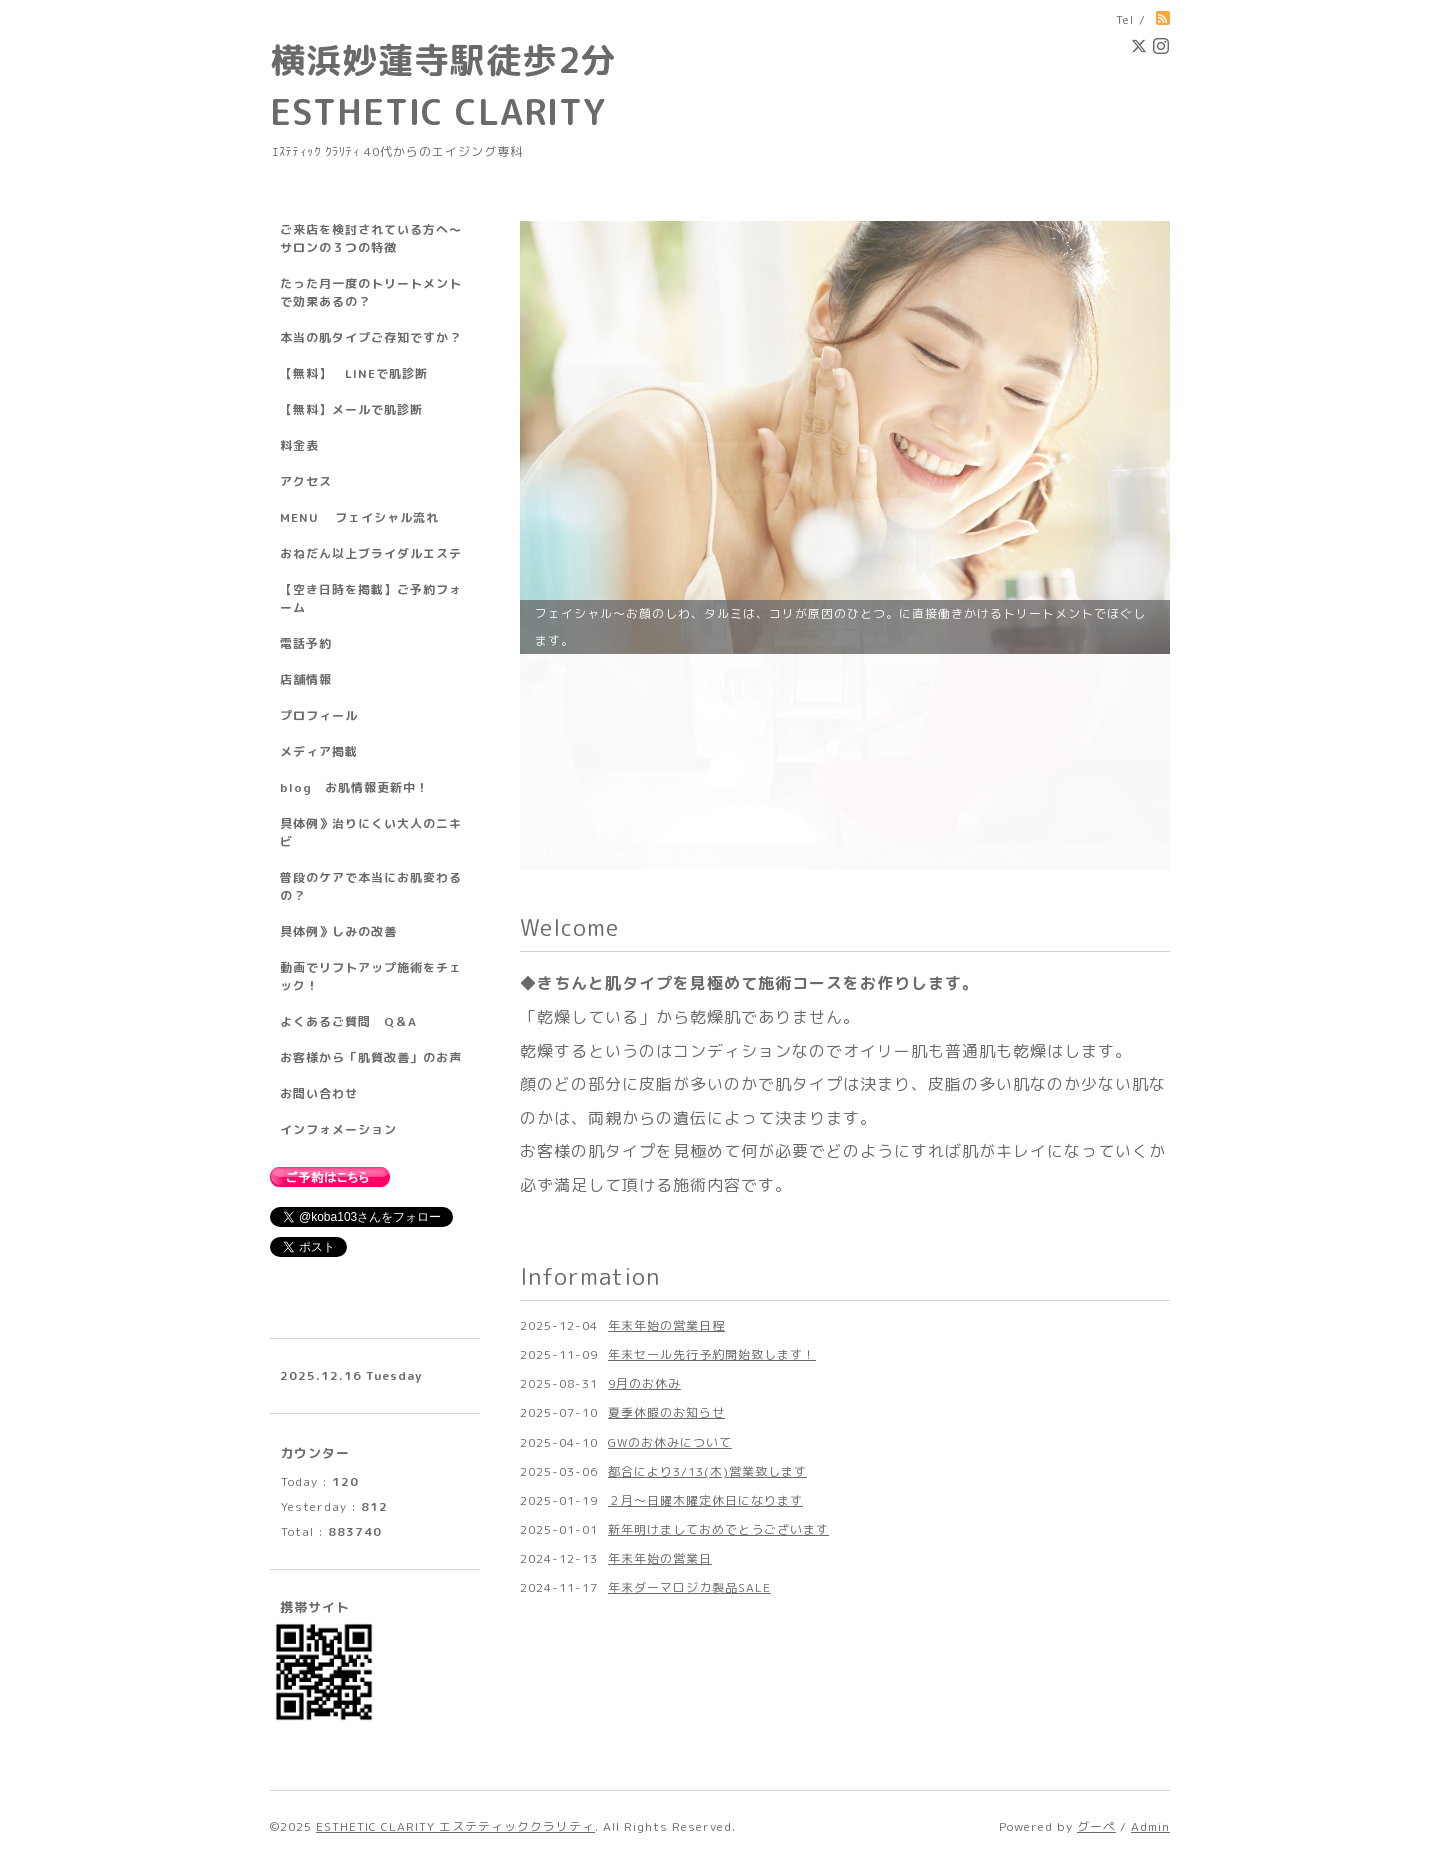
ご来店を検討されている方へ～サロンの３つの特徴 (371, 238)
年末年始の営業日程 (666, 1109)
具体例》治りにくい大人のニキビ (371, 832)
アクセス (306, 481)
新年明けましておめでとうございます (718, 1313)
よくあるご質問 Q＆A (348, 1021)
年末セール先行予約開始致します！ (712, 1138)
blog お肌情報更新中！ (354, 787)
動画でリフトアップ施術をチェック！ (371, 976)
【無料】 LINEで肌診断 (354, 373)
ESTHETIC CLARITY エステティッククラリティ (455, 1826)
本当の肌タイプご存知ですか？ (371, 337)
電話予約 (306, 643)
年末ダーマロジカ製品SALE (689, 1371)
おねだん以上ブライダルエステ (371, 553)
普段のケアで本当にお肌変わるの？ (371, 886)
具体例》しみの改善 (338, 931)
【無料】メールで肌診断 (351, 409)
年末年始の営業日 (660, 1342)
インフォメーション (338, 1129)
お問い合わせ (319, 1093)
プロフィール (319, 715)
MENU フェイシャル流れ (359, 517)
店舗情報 (306, 679)
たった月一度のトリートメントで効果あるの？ (371, 292)
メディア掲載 (319, 751)
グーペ (1096, 1826)
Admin (1150, 1826)
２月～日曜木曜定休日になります (705, 1284)
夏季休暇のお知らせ (666, 1196)
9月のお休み (644, 1167)
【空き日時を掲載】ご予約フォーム (371, 598)
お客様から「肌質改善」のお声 (371, 1057)
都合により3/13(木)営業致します (707, 1255)
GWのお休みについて (670, 1225)
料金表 (299, 445)
